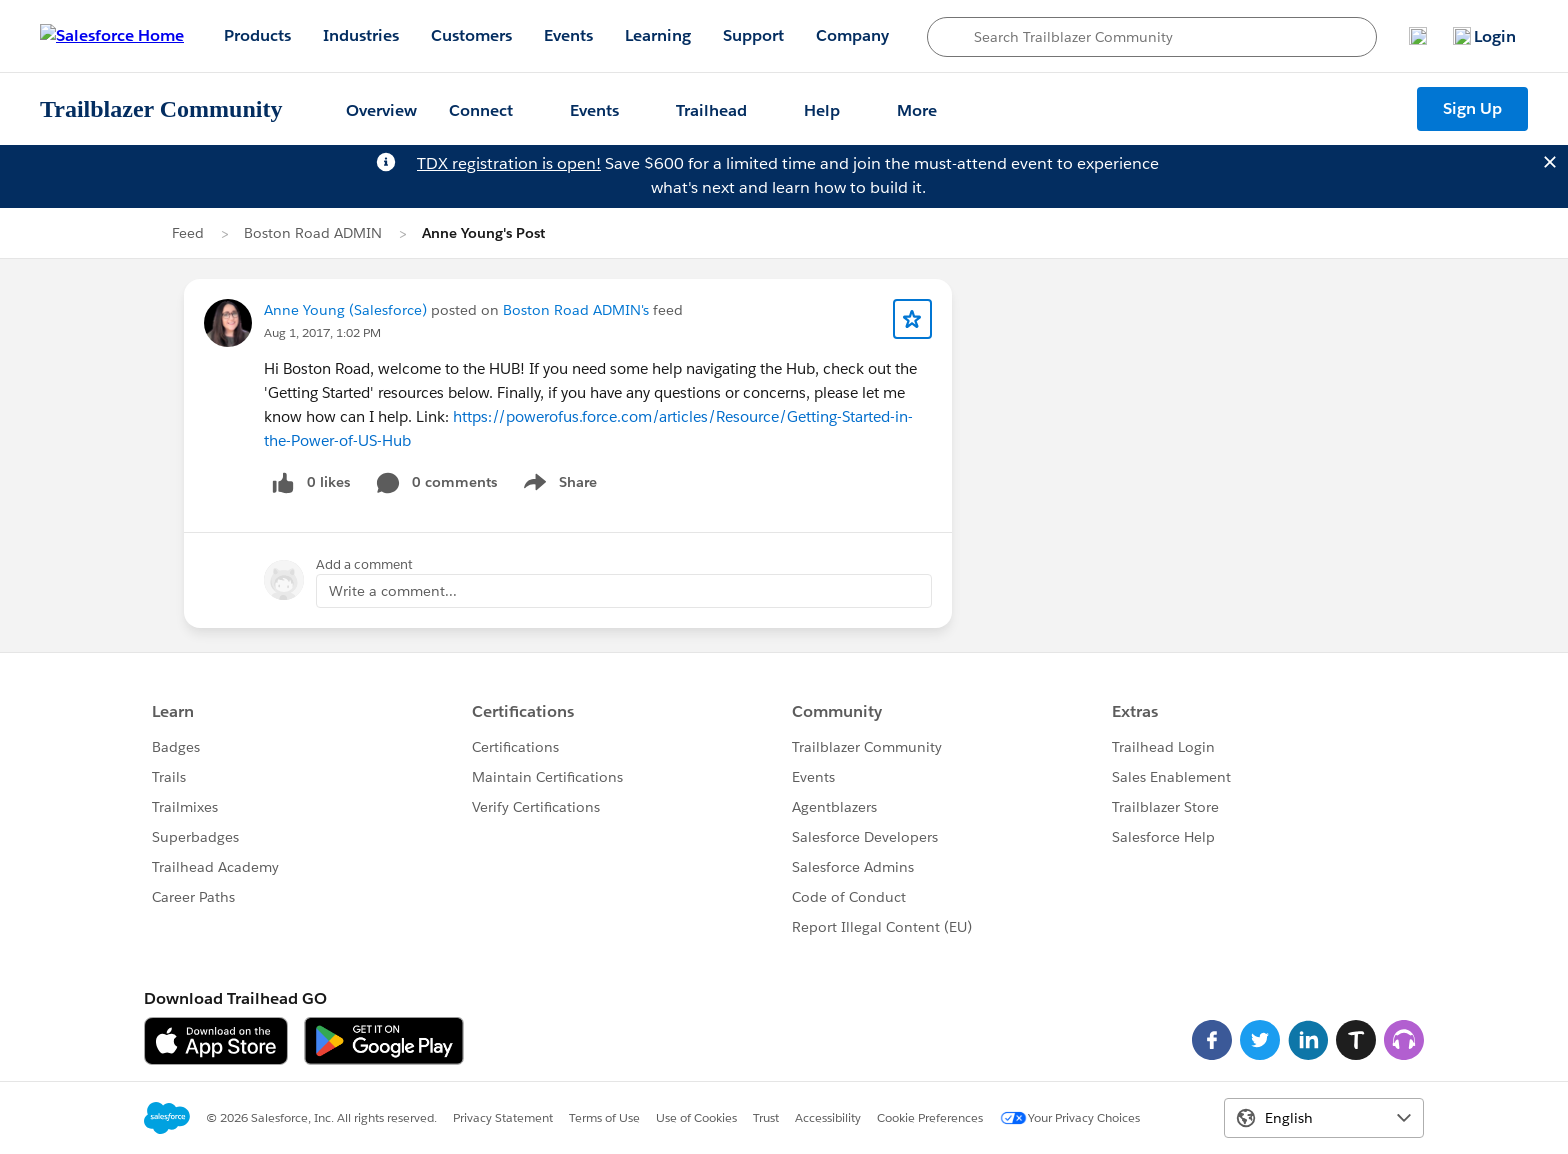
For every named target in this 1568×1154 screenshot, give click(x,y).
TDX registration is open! (509, 163)
